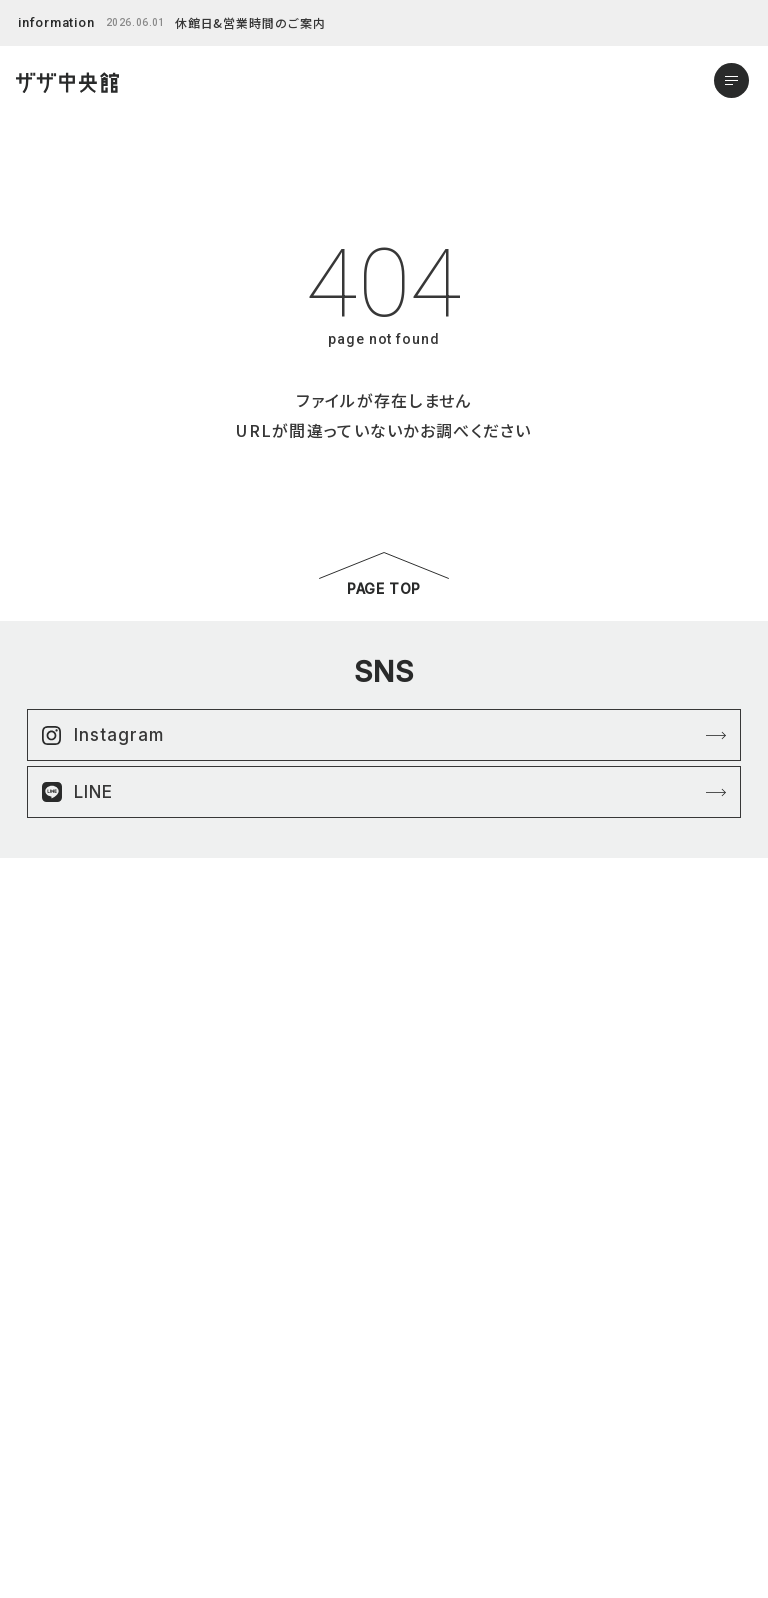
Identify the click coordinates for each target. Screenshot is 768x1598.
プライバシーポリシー (453, 1340)
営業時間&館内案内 (93, 1478)
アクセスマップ (77, 1455)
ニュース (61, 1386)
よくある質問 (72, 1432)
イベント (61, 1409)
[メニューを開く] (731, 80)
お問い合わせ (75, 1501)
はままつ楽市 (74, 1363)
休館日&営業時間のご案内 (251, 22)
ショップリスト (75, 1340)
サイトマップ (428, 1363)
